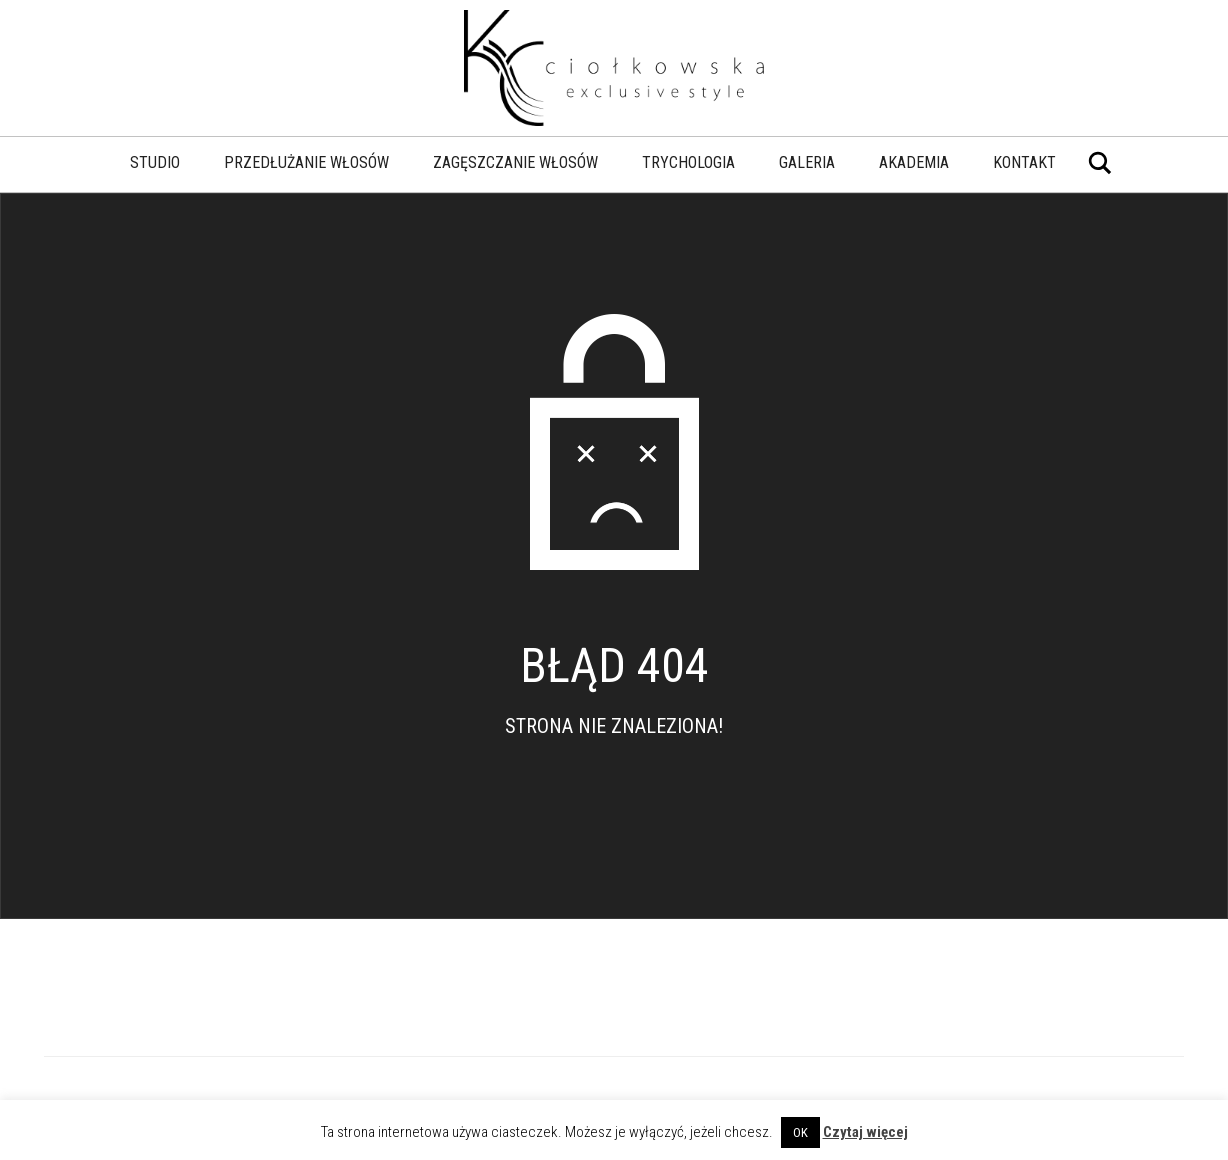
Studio (155, 162)
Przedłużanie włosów (306, 162)
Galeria (807, 162)
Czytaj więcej (865, 1132)
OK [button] (800, 1132)
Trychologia (688, 162)
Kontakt (1024, 162)
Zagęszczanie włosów (515, 162)
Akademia (914, 162)
